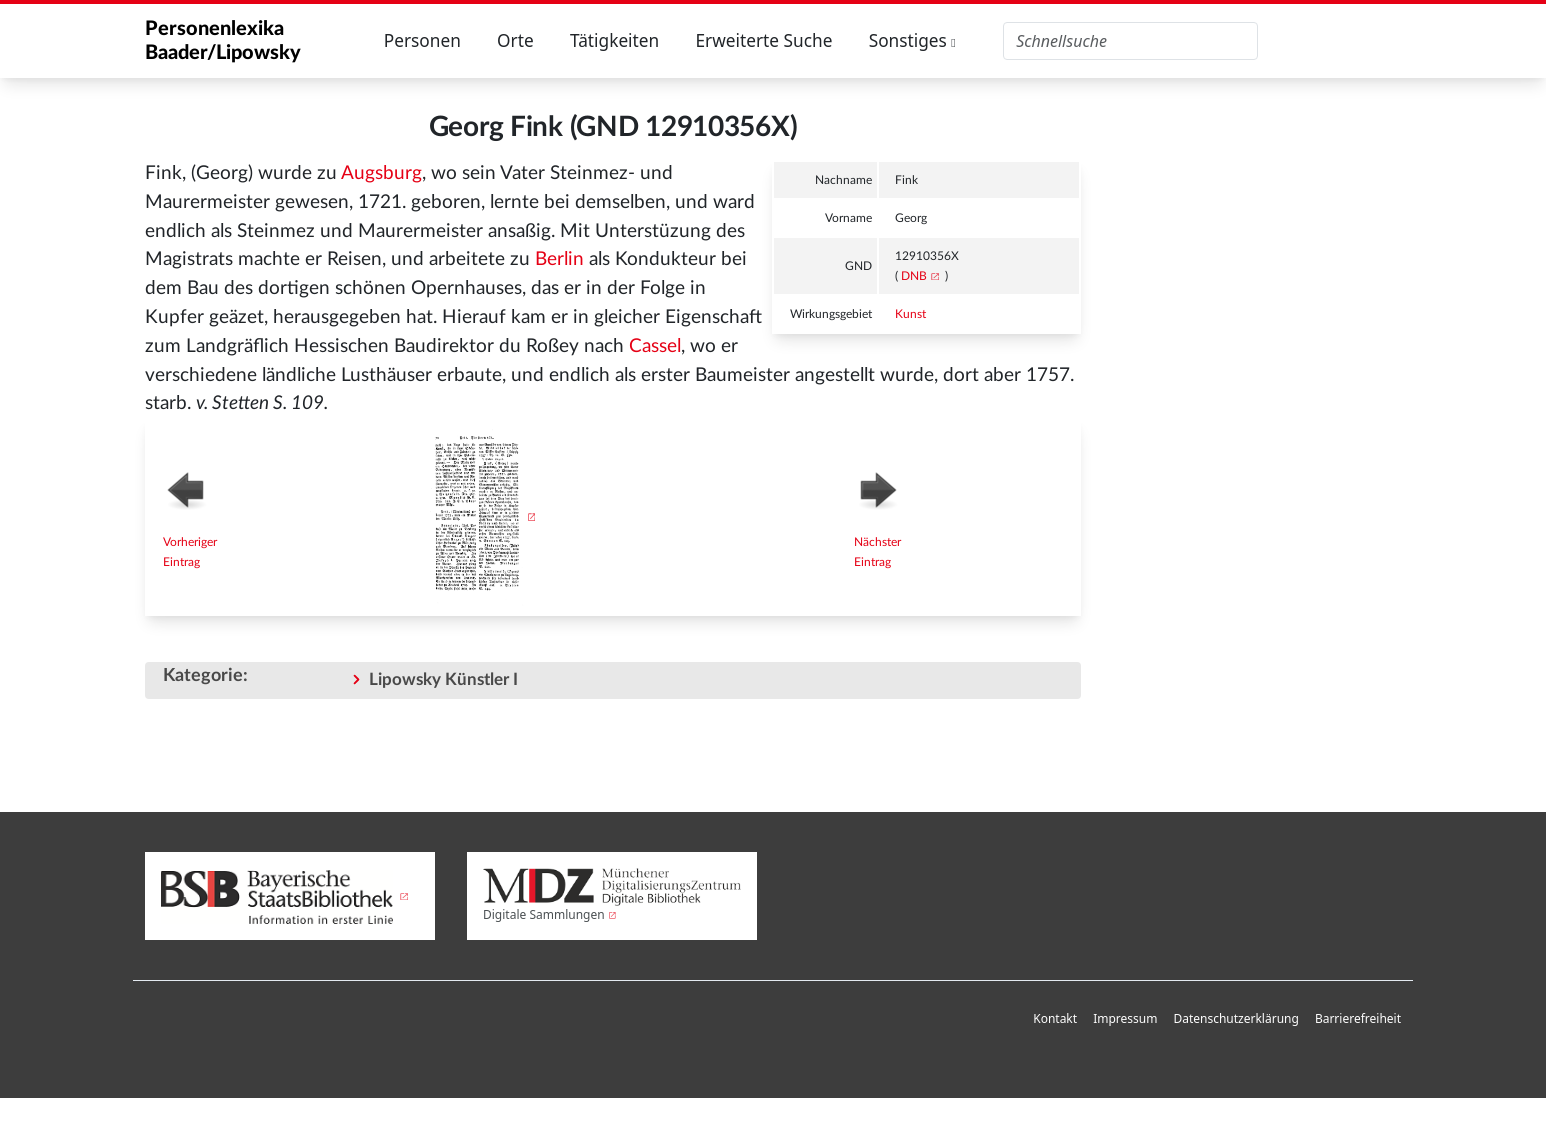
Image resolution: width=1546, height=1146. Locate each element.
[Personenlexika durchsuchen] (1130, 41)
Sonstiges (912, 40)
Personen (422, 40)
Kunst (910, 314)
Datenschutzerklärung (1235, 1018)
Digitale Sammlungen (544, 914)
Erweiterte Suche (763, 40)
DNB (914, 276)
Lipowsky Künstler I (443, 679)
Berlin (559, 259)
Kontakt (1055, 1018)
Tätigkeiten (614, 40)
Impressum (1125, 1018)
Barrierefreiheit (1358, 1018)
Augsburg (381, 173)
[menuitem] (1055, 1019)
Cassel (655, 346)
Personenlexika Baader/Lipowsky (223, 41)
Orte (515, 40)
